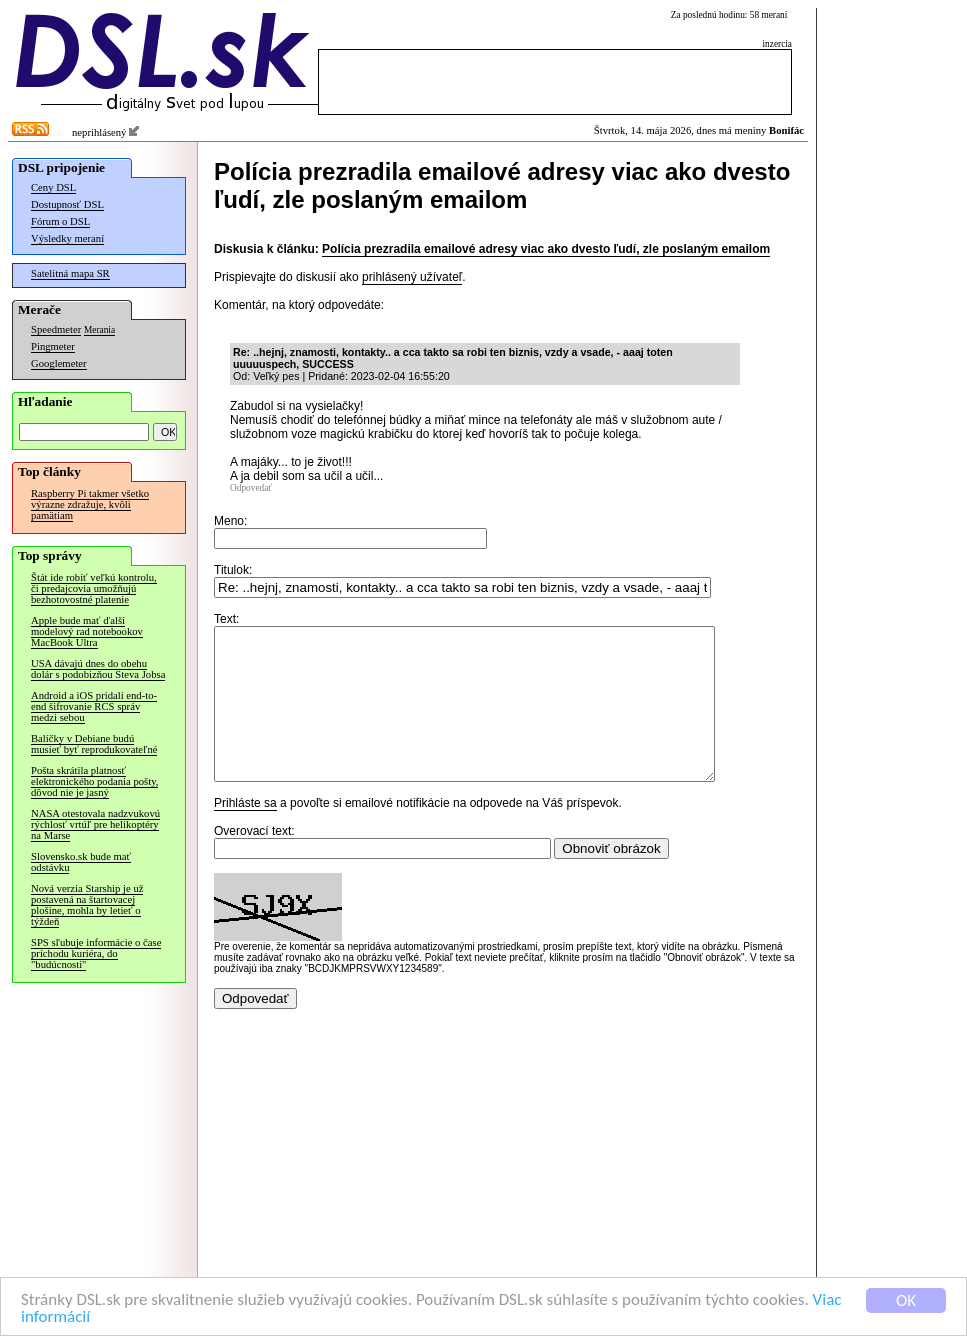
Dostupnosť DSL (67, 204)
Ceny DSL (53, 187)
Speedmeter (56, 329)
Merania (99, 330)
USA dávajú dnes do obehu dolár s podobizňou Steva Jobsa (98, 669)
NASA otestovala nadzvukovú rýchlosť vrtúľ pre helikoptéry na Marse (95, 824)
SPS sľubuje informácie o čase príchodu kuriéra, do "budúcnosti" (96, 953)
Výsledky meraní (67, 238)
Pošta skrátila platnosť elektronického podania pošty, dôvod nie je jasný (94, 781)
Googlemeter (59, 363)
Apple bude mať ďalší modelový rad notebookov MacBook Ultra (87, 631)
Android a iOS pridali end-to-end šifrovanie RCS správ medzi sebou (94, 706)
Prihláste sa (245, 833)
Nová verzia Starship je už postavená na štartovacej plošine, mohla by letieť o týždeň (87, 905)
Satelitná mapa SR (70, 273)
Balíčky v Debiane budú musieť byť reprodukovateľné (94, 744)
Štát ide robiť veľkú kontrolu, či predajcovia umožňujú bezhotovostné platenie (94, 588)
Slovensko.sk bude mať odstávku (81, 862)
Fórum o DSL (60, 221)
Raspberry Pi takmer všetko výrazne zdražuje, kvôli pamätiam (90, 504)
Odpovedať (251, 488)
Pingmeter (53, 346)
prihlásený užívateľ (412, 277)
